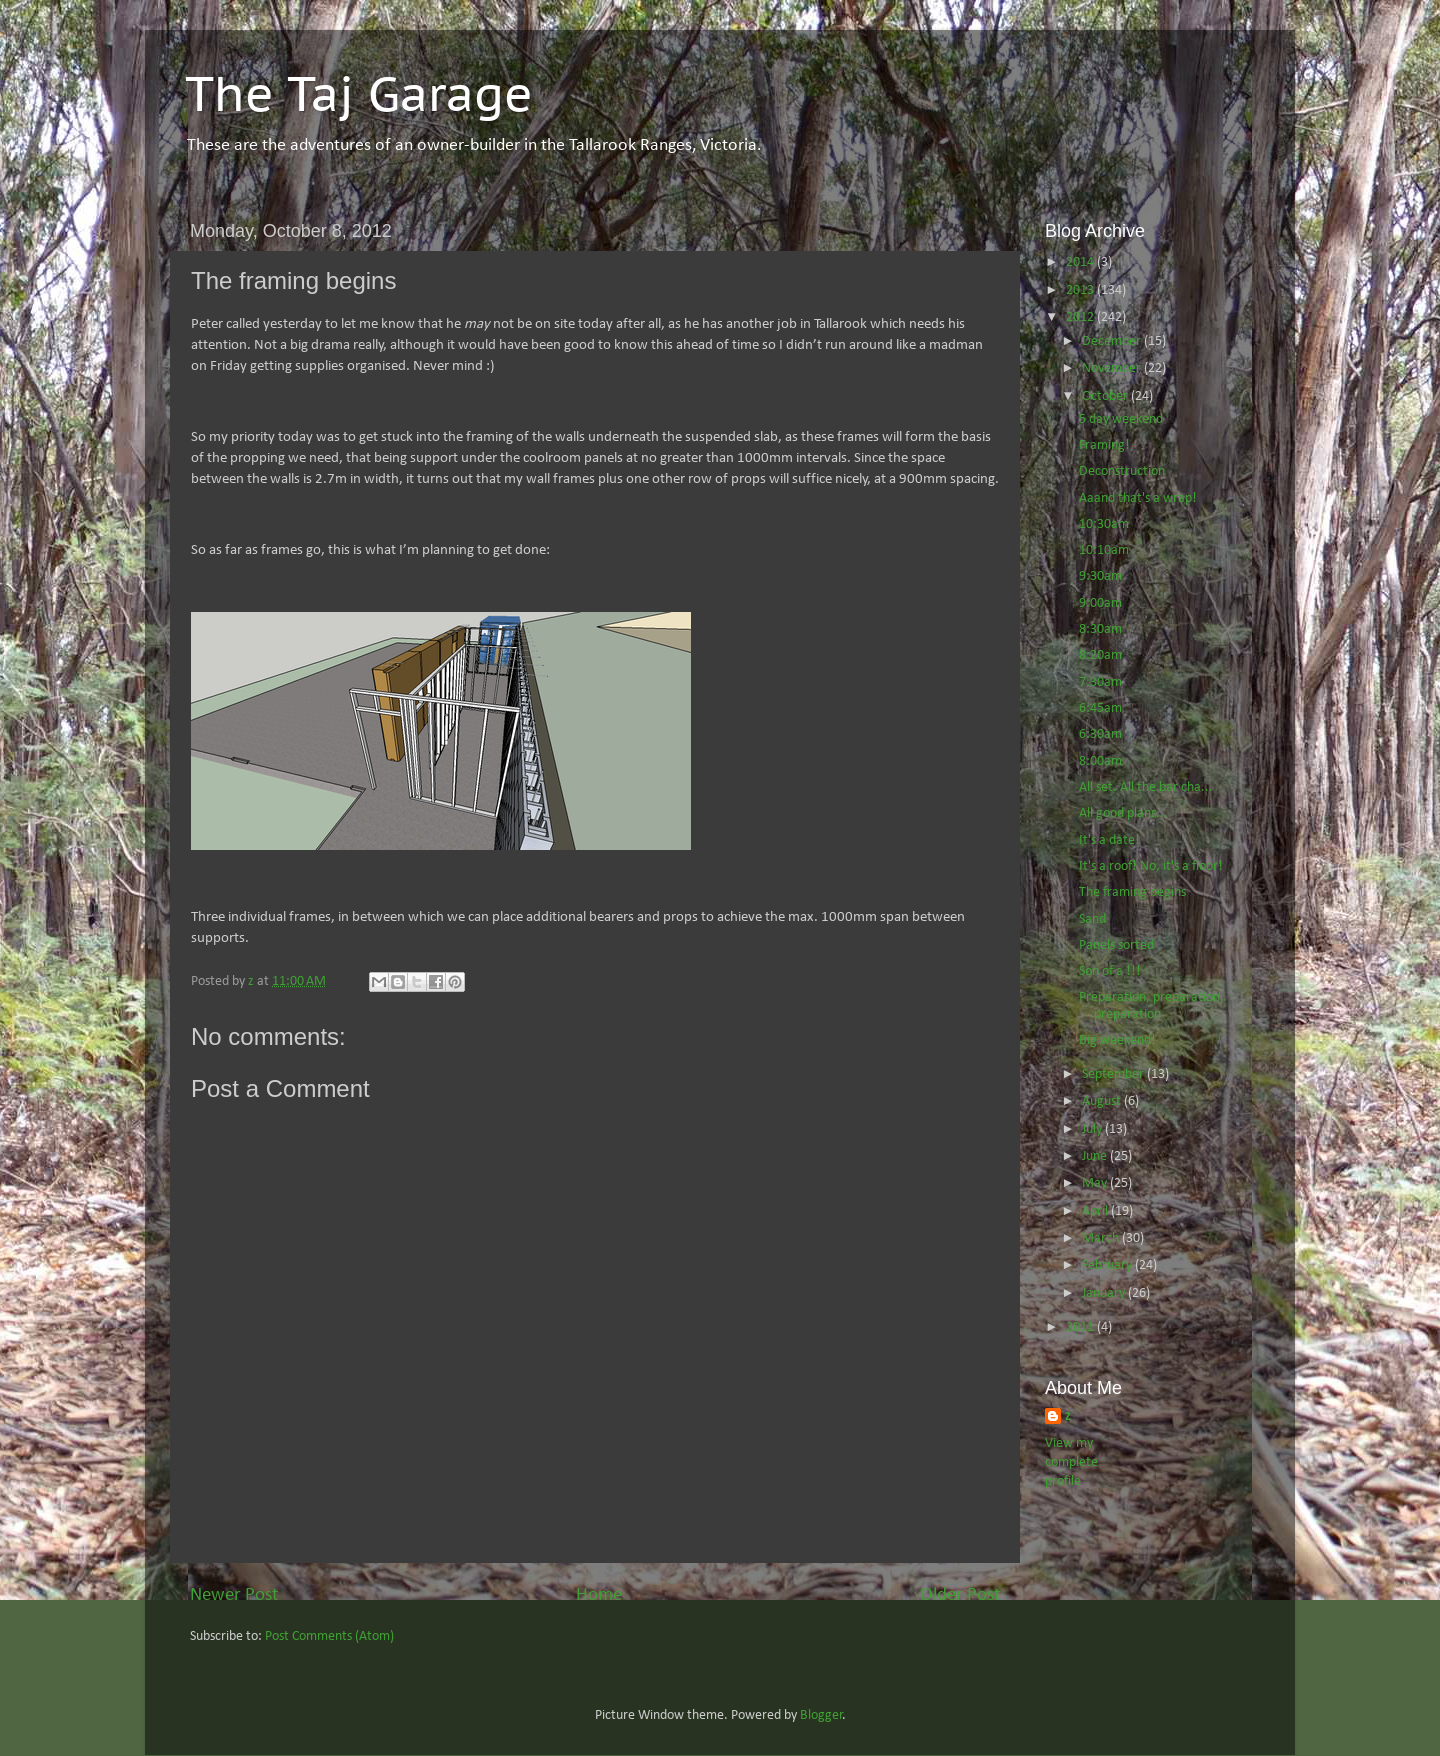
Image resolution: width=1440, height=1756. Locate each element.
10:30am (1104, 524)
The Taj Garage (359, 93)
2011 (1081, 1327)
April (1096, 1211)
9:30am (1100, 576)
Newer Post (234, 1595)
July (1093, 1129)
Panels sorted (1116, 945)
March (1102, 1238)
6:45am (1100, 708)
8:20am (1100, 655)
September (1114, 1074)
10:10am (1104, 550)
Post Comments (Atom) (329, 1636)
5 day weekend (1121, 419)
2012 (1081, 317)
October (1106, 396)
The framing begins (1132, 892)
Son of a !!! (1110, 971)
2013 (1081, 290)
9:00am (1100, 603)
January (1105, 1293)
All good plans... (1123, 813)
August (1103, 1101)
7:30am (1100, 682)
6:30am (1100, 734)
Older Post (960, 1595)
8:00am (1100, 761)
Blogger (821, 1715)
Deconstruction (1122, 471)
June (1096, 1156)
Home (599, 1595)
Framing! (1104, 445)
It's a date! (1109, 840)
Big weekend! (1117, 1040)
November (1113, 368)
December (1113, 341)
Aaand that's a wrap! (1138, 498)
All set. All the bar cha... (1146, 787)
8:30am (1100, 629)
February (1108, 1265)
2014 (1081, 262)
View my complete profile (1071, 1462)
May (1096, 1183)
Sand (1092, 919)
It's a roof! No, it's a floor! (1151, 866)
